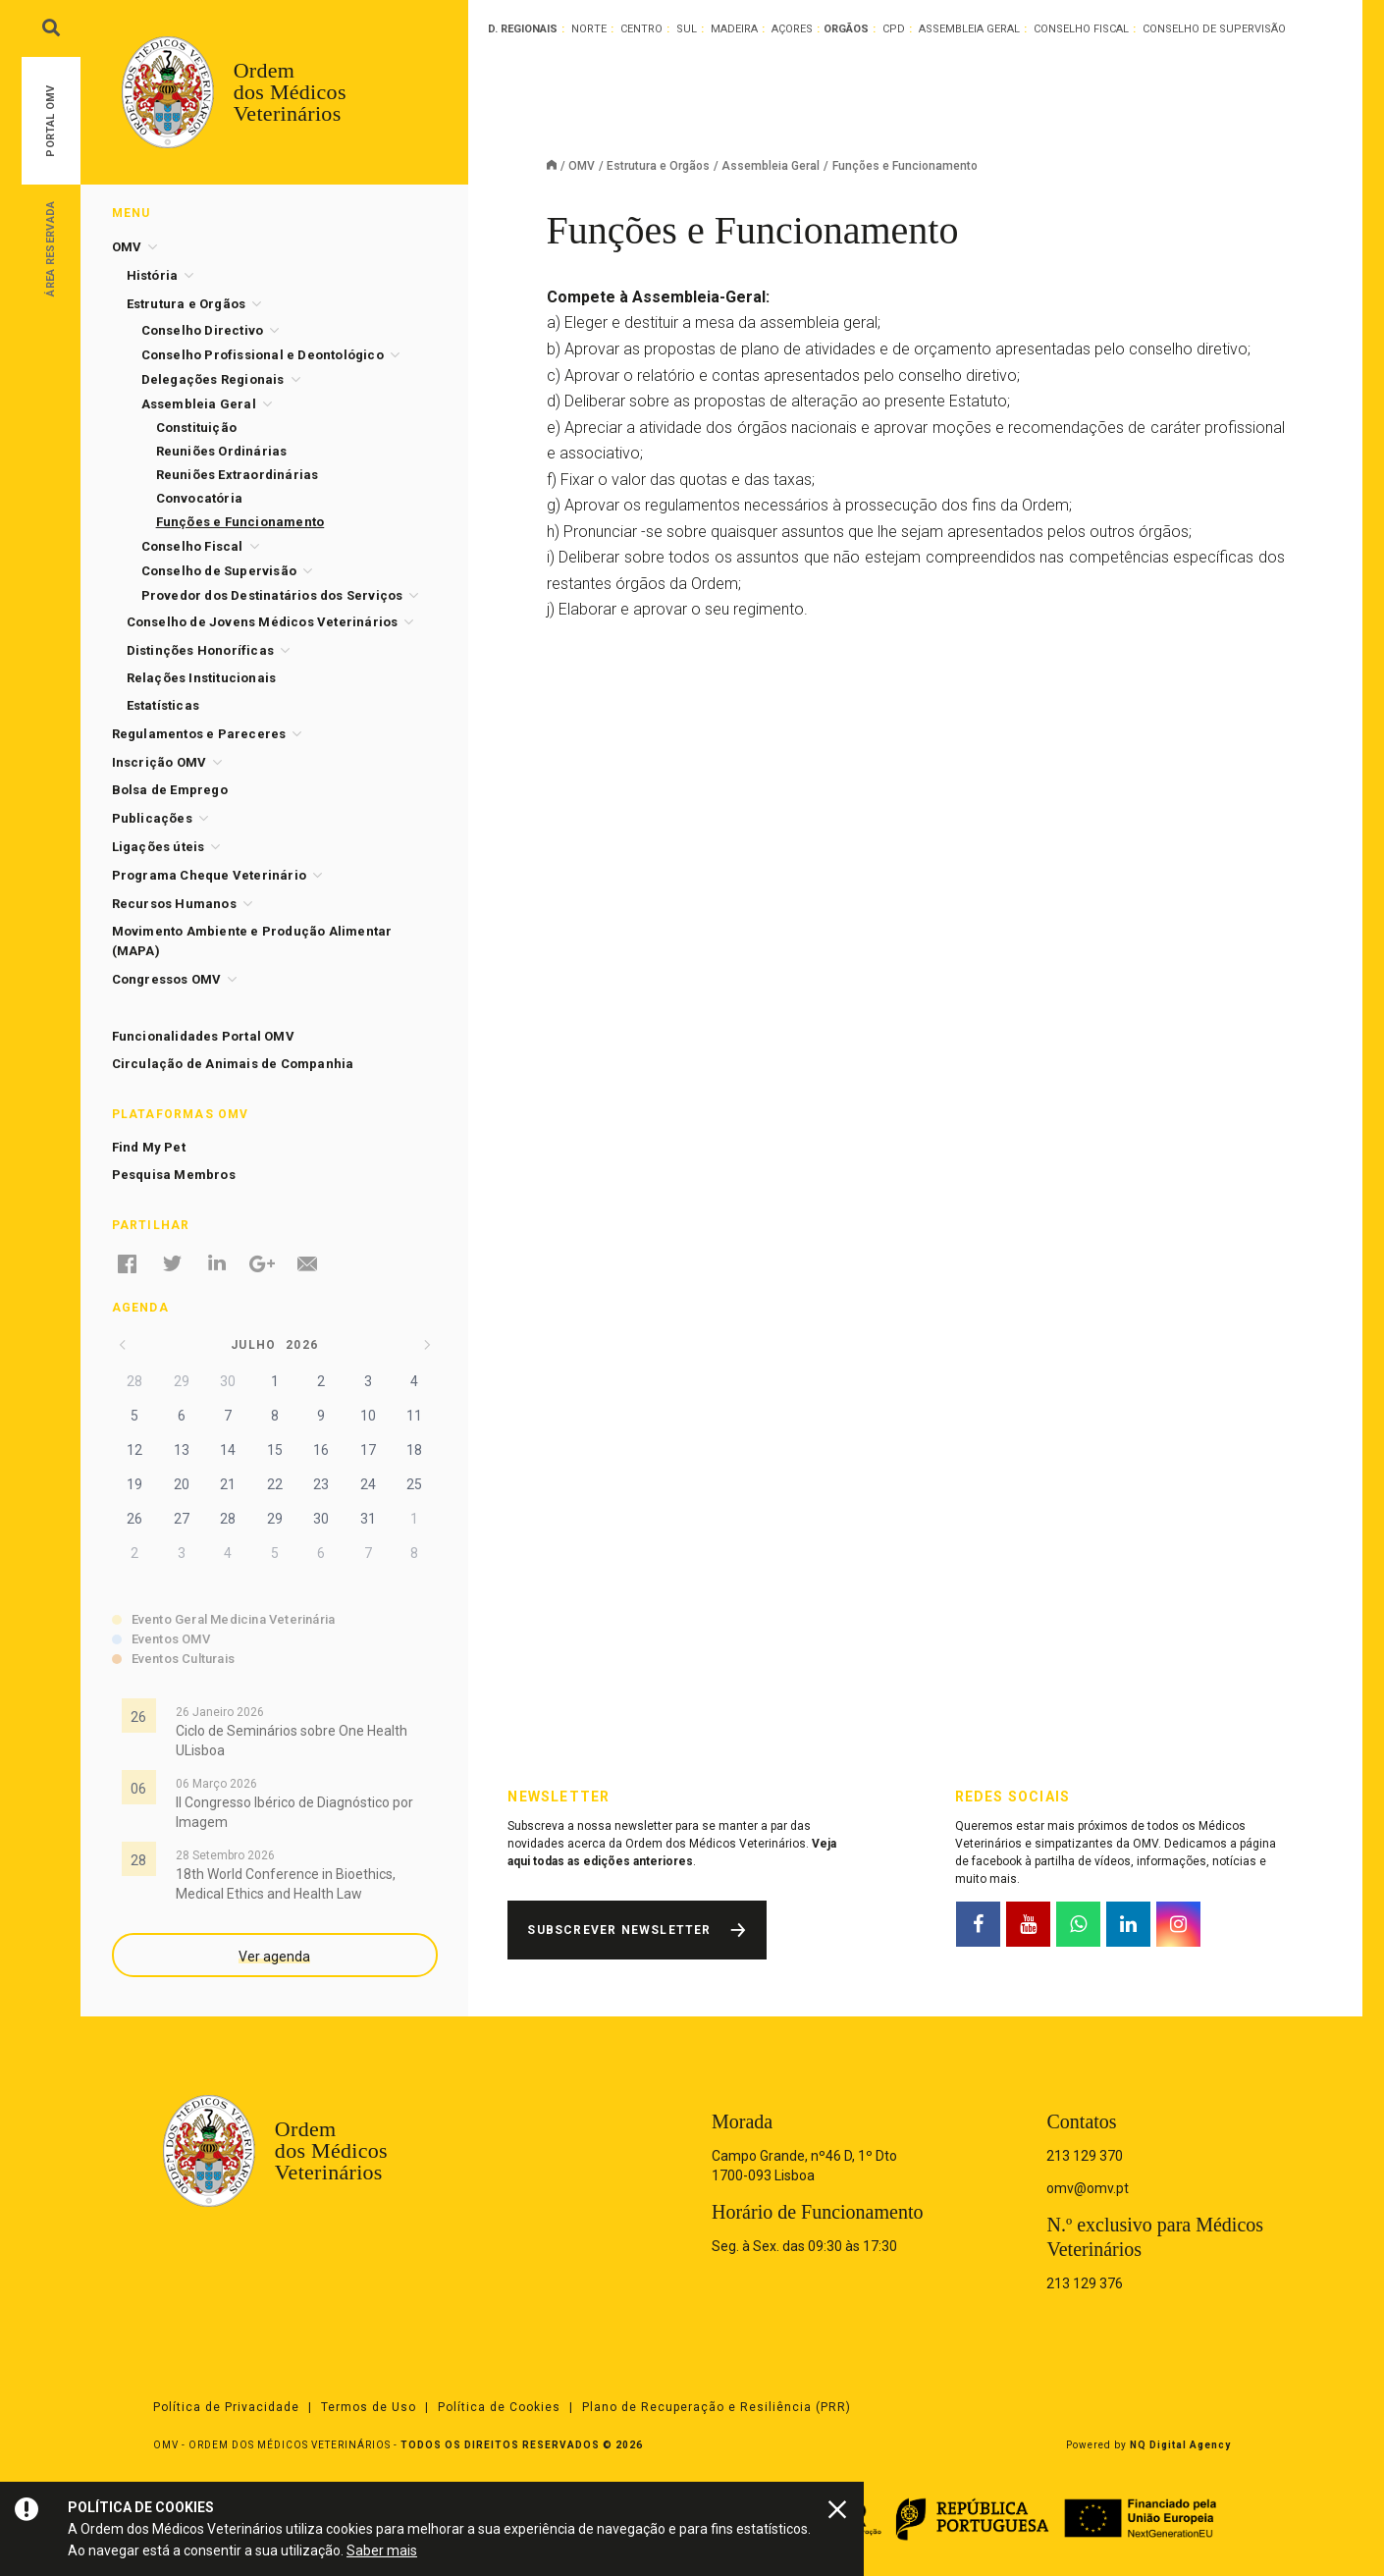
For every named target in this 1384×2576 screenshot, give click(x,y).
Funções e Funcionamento (240, 521)
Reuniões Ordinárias (222, 451)
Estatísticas (163, 705)
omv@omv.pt (1087, 2188)
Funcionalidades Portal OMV (203, 1036)
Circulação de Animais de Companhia (233, 1063)
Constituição (196, 427)
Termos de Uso (368, 2407)
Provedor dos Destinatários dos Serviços (272, 595)
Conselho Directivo (202, 330)
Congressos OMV (167, 979)
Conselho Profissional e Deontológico (262, 355)
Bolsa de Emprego (170, 789)
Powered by (1148, 2445)
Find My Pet (149, 1147)
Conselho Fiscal (1081, 29)
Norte (589, 29)
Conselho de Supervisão (1214, 29)
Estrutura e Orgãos (658, 166)
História (153, 275)
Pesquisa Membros (174, 1174)
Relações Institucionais (202, 678)
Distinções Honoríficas (200, 650)
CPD (893, 29)
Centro (641, 29)
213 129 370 (1084, 2156)
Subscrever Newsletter (619, 1930)
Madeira (734, 29)
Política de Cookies (499, 2407)
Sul (686, 29)
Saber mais (381, 2550)
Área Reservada (50, 247)
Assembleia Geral (969, 29)
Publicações (152, 818)
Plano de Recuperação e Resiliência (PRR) (716, 2407)
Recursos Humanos (174, 903)
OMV (581, 166)
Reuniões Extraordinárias (237, 474)
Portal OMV (50, 121)
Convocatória (199, 498)
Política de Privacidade (226, 2407)
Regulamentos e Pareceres (199, 733)
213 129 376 (1084, 2283)
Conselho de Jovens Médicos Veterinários (263, 622)
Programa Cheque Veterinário (209, 875)
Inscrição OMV (159, 762)
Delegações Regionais (213, 379)
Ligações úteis (158, 846)
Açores (792, 29)
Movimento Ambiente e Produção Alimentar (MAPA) (252, 941)
